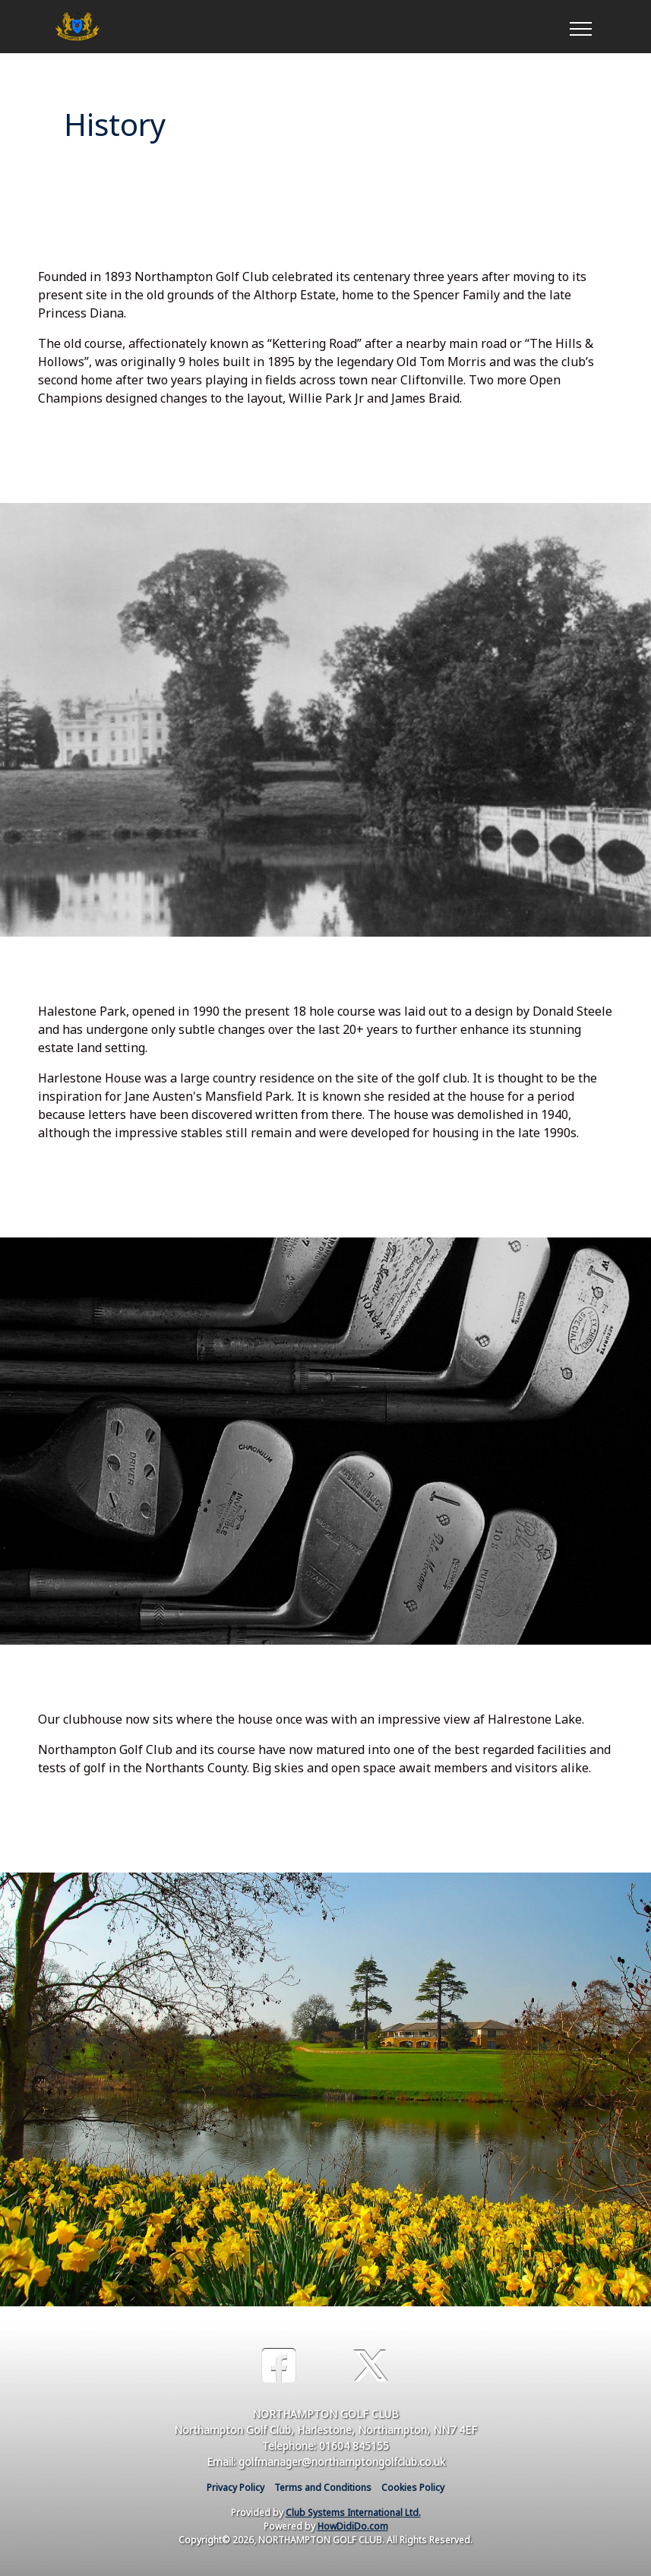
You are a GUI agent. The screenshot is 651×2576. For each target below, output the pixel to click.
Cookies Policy (412, 2487)
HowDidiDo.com (353, 2526)
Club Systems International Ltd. (353, 2512)
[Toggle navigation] (580, 26)
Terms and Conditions (322, 2487)
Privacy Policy (235, 2487)
